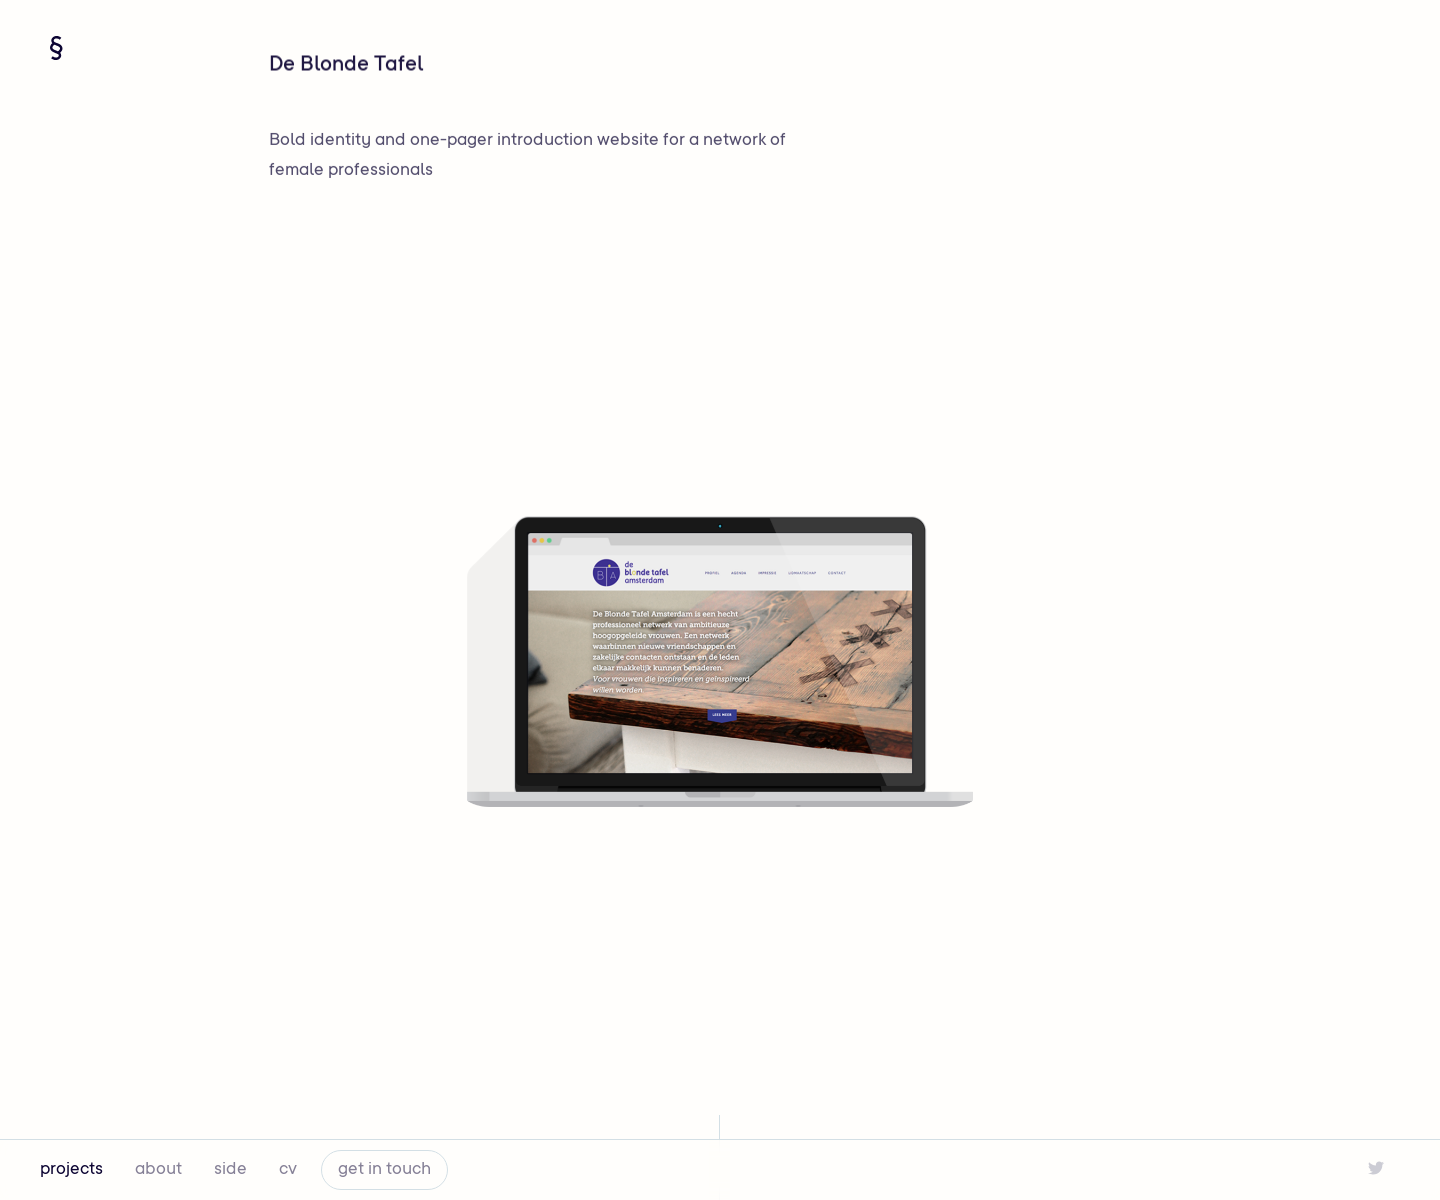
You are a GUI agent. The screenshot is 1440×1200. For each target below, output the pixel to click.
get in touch (384, 1170)
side (230, 1170)
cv (288, 1170)
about (158, 1170)
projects (71, 1170)
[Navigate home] (56, 48)
